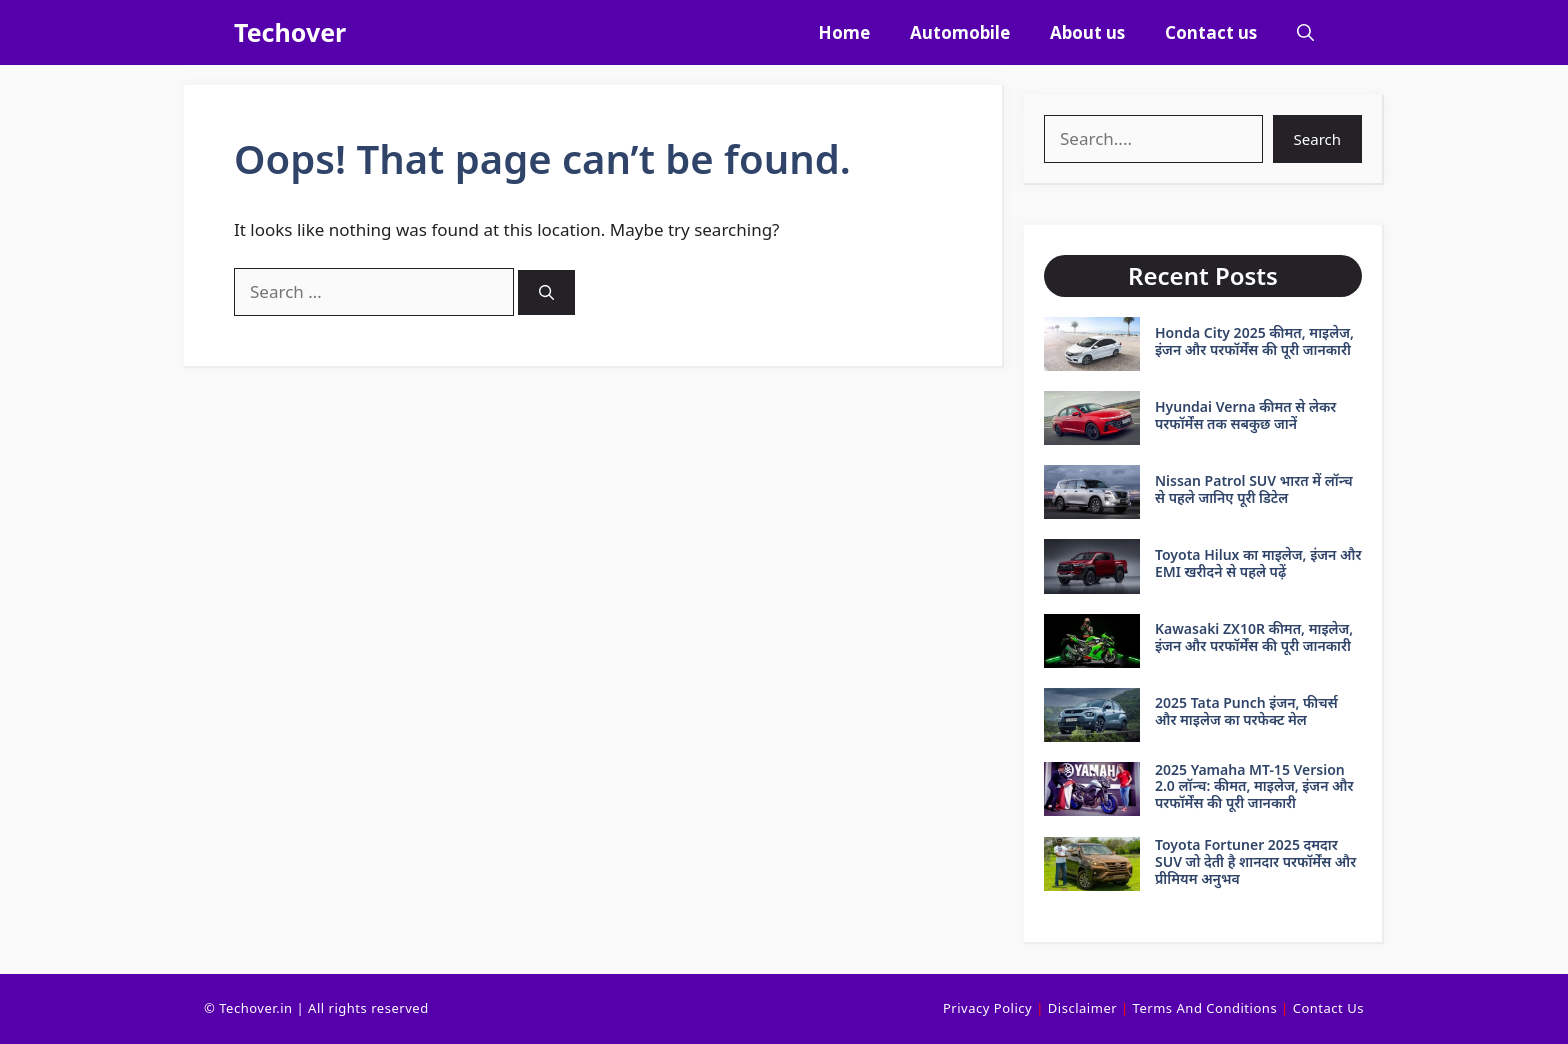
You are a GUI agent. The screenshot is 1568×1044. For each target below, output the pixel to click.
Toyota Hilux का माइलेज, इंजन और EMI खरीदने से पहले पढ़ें (1258, 563)
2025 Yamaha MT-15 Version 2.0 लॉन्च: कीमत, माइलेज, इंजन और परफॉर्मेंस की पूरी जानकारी (1254, 786)
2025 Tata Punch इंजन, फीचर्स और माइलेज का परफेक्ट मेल (1246, 711)
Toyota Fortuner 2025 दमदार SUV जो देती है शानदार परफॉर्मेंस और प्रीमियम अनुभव (1255, 861)
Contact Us (1328, 1008)
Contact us (1211, 32)
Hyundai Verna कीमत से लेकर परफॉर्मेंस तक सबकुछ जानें (1245, 415)
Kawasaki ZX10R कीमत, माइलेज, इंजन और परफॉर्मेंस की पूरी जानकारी (1254, 637)
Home (844, 32)
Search (1317, 139)
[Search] (546, 292)
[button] (1305, 32)
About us (1087, 32)
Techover (290, 32)
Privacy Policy (987, 1008)
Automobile (960, 32)
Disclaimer (1082, 1008)
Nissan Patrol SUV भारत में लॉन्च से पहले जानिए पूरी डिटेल (1254, 489)
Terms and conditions (1205, 1008)
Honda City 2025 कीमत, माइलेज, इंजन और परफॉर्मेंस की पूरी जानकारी (1254, 341)
